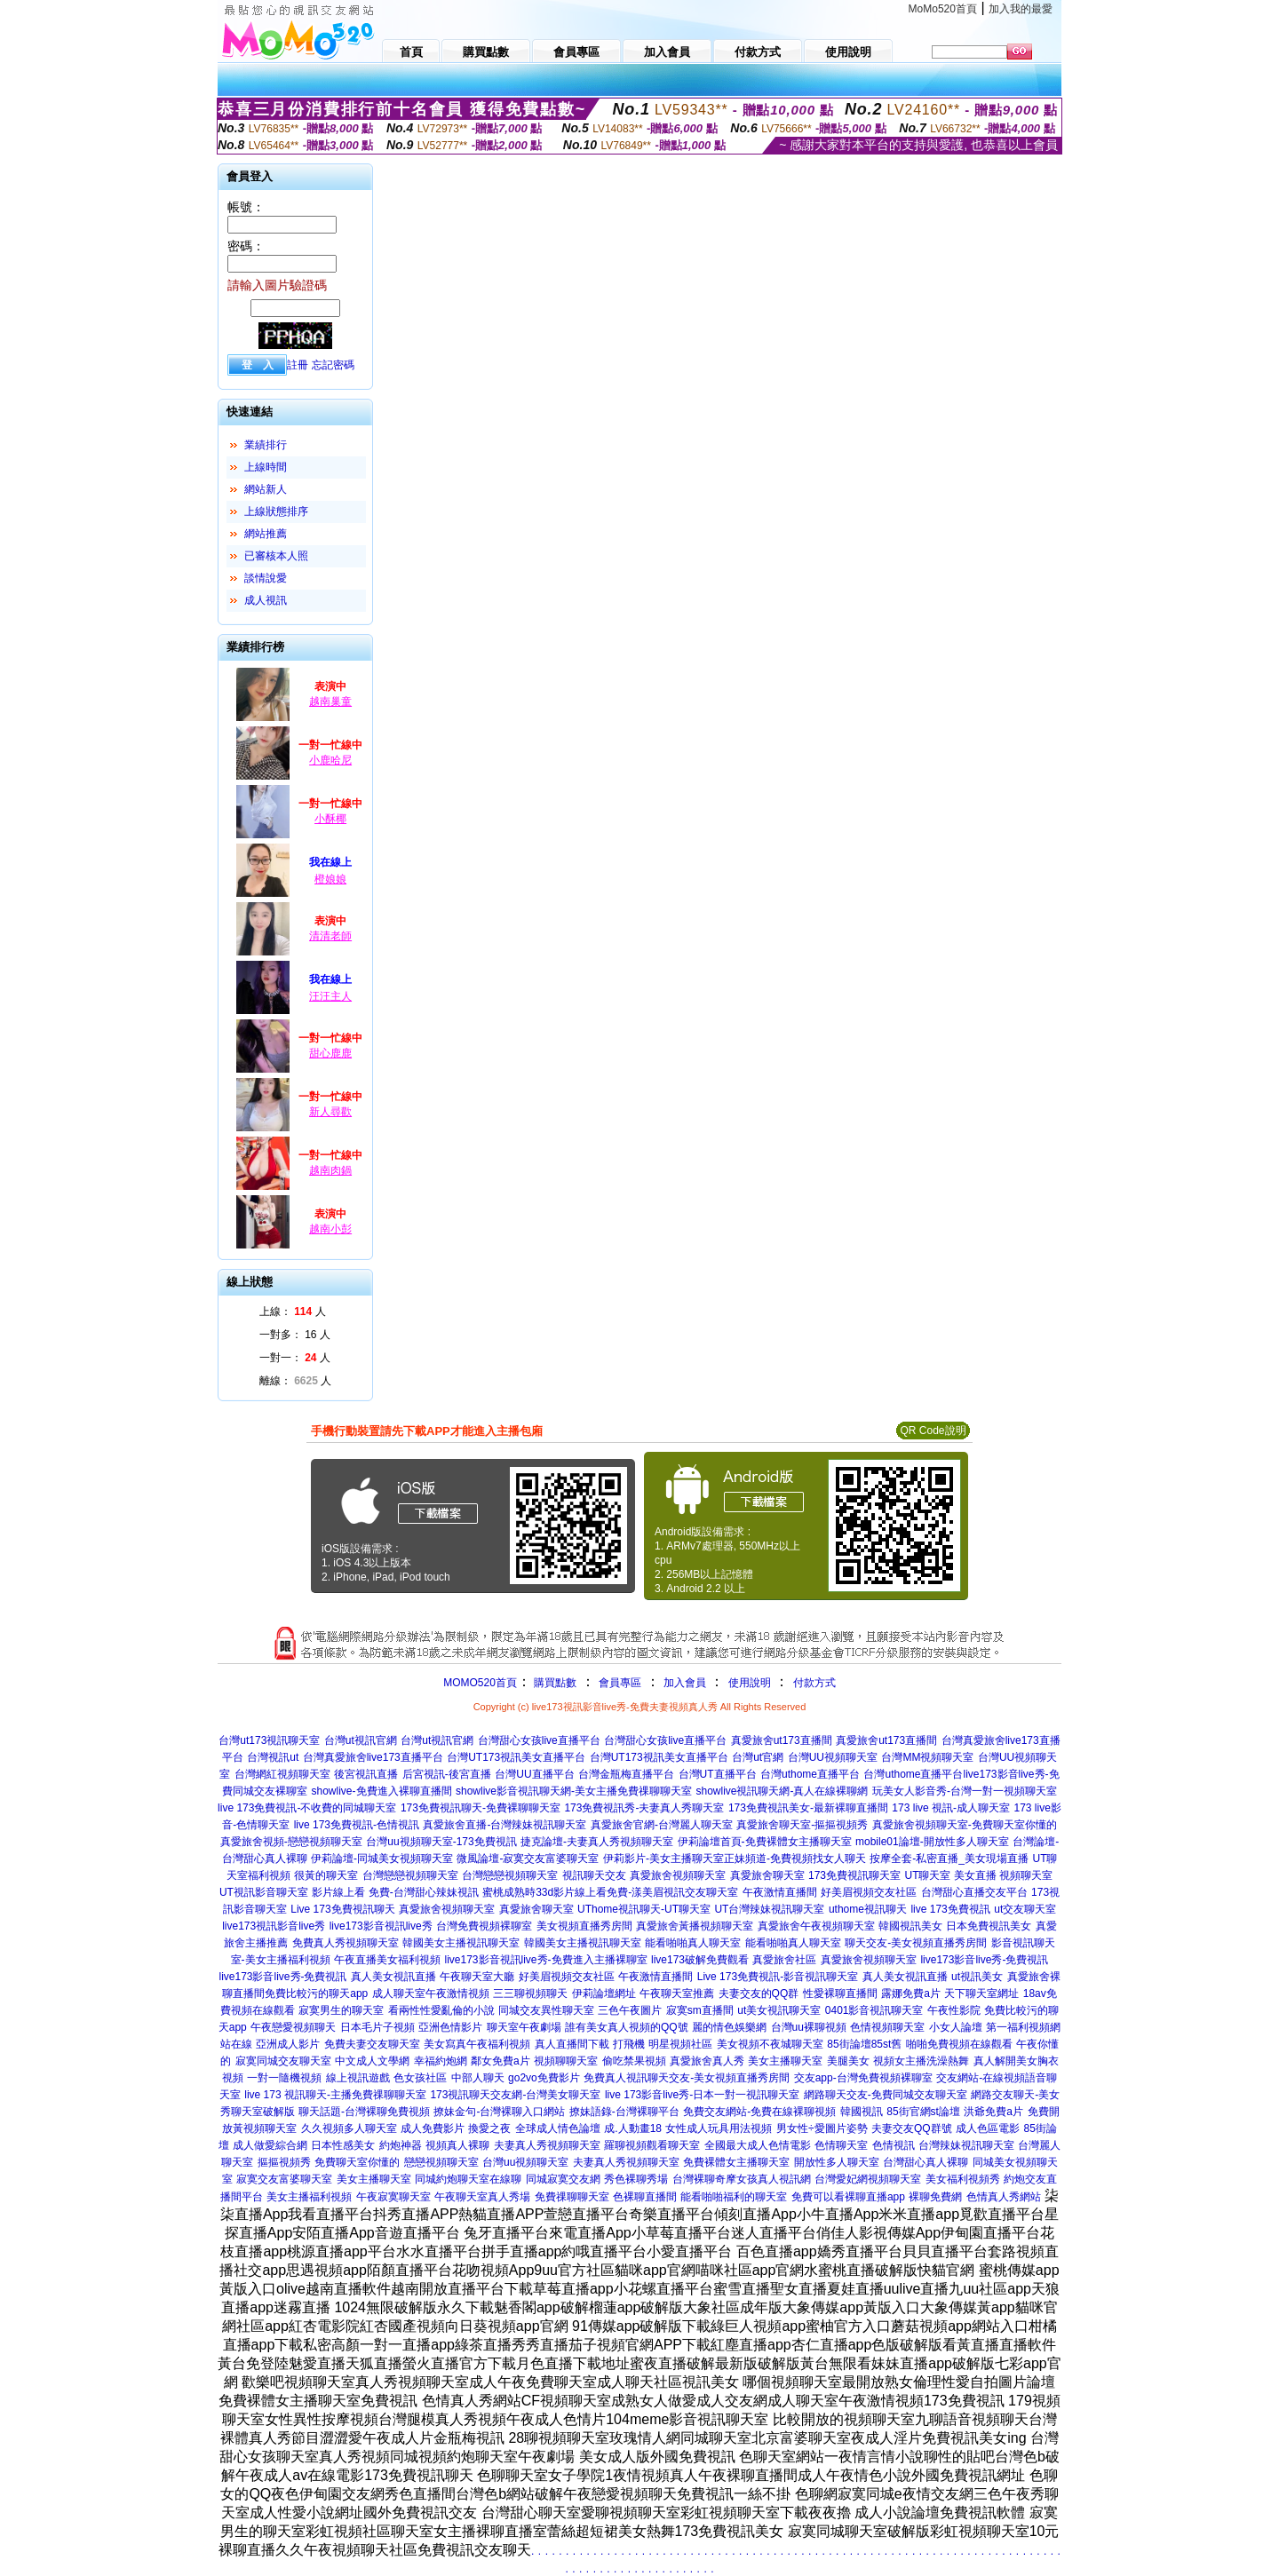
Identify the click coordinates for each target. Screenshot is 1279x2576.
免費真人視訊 (615, 2078)
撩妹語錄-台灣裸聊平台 (624, 2111)
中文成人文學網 (372, 2061)
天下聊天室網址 (981, 1993)
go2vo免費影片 (544, 2078)
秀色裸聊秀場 (636, 2179)
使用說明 (749, 1682)
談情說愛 (265, 578)
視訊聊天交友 (594, 1875)
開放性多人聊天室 (836, 2162)
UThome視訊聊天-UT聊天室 (644, 1909)
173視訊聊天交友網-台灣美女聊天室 (515, 2095)
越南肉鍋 (330, 1170)
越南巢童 (330, 701)
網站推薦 (265, 533)
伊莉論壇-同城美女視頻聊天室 (382, 1858)
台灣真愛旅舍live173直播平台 (373, 1757)
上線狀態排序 (276, 511)
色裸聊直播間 (645, 2197)
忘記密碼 (333, 365)
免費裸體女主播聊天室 (736, 2162)
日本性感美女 (343, 2145)
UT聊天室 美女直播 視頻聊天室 (978, 1875)
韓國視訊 (861, 2111)
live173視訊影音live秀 (273, 1926)
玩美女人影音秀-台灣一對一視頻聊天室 (964, 1791)
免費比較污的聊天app (316, 1993)
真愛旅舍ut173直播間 (781, 1740)
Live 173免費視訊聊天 (342, 1909)
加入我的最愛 (1021, 9)
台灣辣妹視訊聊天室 (966, 2145)
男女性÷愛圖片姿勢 (822, 2128)
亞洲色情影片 (450, 2027)
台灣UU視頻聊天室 (833, 1757)
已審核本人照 (276, 556)
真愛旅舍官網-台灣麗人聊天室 (662, 1825)
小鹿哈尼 (330, 760)
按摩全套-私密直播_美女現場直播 (949, 1858)
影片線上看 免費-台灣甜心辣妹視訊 (395, 1892)
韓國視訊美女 (910, 1926)
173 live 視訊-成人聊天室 (951, 1808)
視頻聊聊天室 (566, 2061)
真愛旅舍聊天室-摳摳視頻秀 (802, 1825)
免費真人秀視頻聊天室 (345, 1943)
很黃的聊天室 (326, 1875)
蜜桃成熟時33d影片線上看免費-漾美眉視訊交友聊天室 (610, 1892)
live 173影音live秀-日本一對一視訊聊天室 (702, 2095)
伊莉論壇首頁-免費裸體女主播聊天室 (765, 1841)
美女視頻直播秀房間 (584, 1926)
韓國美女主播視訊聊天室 (461, 1943)
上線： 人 (292, 1311)
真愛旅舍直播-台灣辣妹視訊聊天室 (504, 1825)
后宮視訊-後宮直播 (446, 1774)
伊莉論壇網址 (604, 1993)
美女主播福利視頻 (309, 2197)
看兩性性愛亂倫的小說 (441, 2010)
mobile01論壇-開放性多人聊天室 (932, 1841)
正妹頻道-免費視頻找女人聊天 (795, 1858)
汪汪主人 (330, 996)
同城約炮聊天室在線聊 (468, 2179)
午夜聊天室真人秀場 (482, 2197)
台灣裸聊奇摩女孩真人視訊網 (741, 2179)
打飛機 (629, 2044)
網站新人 (265, 489)
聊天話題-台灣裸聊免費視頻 (364, 2111)
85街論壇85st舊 (864, 2044)
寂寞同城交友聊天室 (283, 2061)
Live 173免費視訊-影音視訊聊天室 (777, 1976)
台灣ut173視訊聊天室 (269, 1740)
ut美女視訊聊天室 (779, 2010)
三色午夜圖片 (630, 2010)
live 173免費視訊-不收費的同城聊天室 (307, 1808)
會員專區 (620, 1682)
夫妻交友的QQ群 (759, 1993)
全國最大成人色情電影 (757, 2145)
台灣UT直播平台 (718, 1774)
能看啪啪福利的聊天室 (733, 2197)
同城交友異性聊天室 (546, 2010)
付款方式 (814, 1682)
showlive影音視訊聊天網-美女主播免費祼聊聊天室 (574, 1791)
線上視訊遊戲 (358, 2078)
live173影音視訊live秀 (381, 1926)
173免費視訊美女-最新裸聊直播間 (808, 1808)
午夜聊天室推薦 (677, 1993)
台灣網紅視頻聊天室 (282, 1774)
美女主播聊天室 (785, 2061)
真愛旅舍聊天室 (767, 1875)
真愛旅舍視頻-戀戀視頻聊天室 (291, 1841)
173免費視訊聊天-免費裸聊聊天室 (480, 1808)
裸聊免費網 (935, 2197)
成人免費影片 (433, 2128)
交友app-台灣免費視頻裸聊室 (863, 2078)
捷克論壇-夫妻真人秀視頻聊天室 (596, 1841)
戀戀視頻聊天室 (441, 2162)
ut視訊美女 (977, 1976)
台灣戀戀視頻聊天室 (410, 1875)
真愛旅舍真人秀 (707, 2061)
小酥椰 (330, 818)
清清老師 (330, 936)
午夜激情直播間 (780, 1892)
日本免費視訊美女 (988, 1926)
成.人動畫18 (633, 2128)
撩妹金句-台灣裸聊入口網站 (499, 2111)
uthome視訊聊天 (868, 1909)
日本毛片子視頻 (377, 2027)
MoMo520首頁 (943, 9)
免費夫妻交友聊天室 (372, 2044)
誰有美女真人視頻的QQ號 (626, 2027)
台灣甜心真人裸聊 (925, 2162)
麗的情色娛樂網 (729, 2027)
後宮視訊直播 (366, 1774)
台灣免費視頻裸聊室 (484, 1926)
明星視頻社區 (680, 2044)
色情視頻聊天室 (887, 2027)
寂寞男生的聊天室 (341, 2010)
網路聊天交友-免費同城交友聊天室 (885, 2095)
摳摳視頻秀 (284, 2162)
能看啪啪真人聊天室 (693, 1943)
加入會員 (684, 1682)
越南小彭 (330, 1229)
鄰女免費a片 (500, 2061)
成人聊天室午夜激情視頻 (430, 1993)
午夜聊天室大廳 (477, 1976)
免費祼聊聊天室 (572, 2197)
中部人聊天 (477, 2078)
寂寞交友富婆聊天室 (284, 2179)
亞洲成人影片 (288, 2044)
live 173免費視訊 (949, 1909)
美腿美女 (848, 2061)
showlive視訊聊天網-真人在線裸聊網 (781, 1791)
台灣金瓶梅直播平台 (626, 1774)
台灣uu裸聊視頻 (808, 2027)
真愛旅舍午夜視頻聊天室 (816, 1926)
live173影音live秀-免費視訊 (984, 1960)
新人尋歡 (330, 1112)
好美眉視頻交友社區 (869, 1892)
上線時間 (265, 467)
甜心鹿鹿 (330, 1053)
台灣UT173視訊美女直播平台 (516, 1757)
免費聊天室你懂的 (357, 2162)
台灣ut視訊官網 (360, 1740)
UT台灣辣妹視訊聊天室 (769, 1909)
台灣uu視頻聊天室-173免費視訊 (441, 1841)
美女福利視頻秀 (962, 2179)
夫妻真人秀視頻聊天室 (547, 2145)
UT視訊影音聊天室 (263, 1892)
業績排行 (265, 445)
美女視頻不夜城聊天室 (770, 2044)
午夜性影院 (954, 2010)
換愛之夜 (489, 2128)
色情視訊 (893, 2145)
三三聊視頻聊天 (530, 1993)
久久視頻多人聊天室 (349, 2128)
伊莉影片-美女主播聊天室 (663, 1858)
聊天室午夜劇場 (524, 2027)
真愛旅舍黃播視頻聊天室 (694, 1926)
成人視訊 (265, 600)
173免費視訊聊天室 (854, 1875)
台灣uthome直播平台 (810, 1774)
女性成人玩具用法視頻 (718, 2128)
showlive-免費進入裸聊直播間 (382, 1791)
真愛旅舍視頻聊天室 (678, 1875)
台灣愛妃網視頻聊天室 (867, 2179)
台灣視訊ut (272, 1757)
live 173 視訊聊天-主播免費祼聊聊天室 (335, 2095)
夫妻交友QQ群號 (911, 2128)
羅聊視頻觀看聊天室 (652, 2145)
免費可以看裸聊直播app (848, 2197)
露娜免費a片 (911, 1993)
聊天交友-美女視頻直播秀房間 (916, 1943)
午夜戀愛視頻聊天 (293, 2027)
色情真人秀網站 (1003, 2197)
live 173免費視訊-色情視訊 (356, 1825)
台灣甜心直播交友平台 (974, 1892)
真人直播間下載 (572, 2044)
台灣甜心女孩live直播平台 (539, 1740)
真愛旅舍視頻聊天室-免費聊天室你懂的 (964, 1825)
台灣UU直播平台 (534, 1774)
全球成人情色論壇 (557, 2128)
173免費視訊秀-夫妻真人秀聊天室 (644, 1808)
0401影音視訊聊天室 (874, 2010)
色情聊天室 (841, 2145)
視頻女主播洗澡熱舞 (921, 2061)
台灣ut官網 (757, 1757)
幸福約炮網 (440, 2061)
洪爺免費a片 (993, 2111)
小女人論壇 (955, 2027)
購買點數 (553, 1682)
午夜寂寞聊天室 (393, 2197)
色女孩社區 (420, 2078)
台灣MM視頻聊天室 (927, 1757)
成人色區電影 (988, 2128)
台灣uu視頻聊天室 (525, 2162)
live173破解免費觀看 (700, 1960)
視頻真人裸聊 (457, 2145)
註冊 (297, 365)
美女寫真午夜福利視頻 (477, 2044)
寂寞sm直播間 (700, 2010)
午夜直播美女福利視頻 (387, 1960)
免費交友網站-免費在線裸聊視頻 (759, 2111)
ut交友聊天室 (1025, 1909)
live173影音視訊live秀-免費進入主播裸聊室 (546, 1960)
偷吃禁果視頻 (634, 2061)
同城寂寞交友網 (563, 2179)
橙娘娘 (330, 879)
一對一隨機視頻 (284, 2078)
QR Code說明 (932, 1430)
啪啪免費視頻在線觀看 (959, 2044)
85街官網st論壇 (923, 2111)
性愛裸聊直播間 (840, 1993)
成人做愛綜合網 (270, 2145)
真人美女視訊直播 (393, 1976)
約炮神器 (400, 2145)
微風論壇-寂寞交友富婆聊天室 (528, 1858)
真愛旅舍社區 (784, 1960)
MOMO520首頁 (480, 1682)
